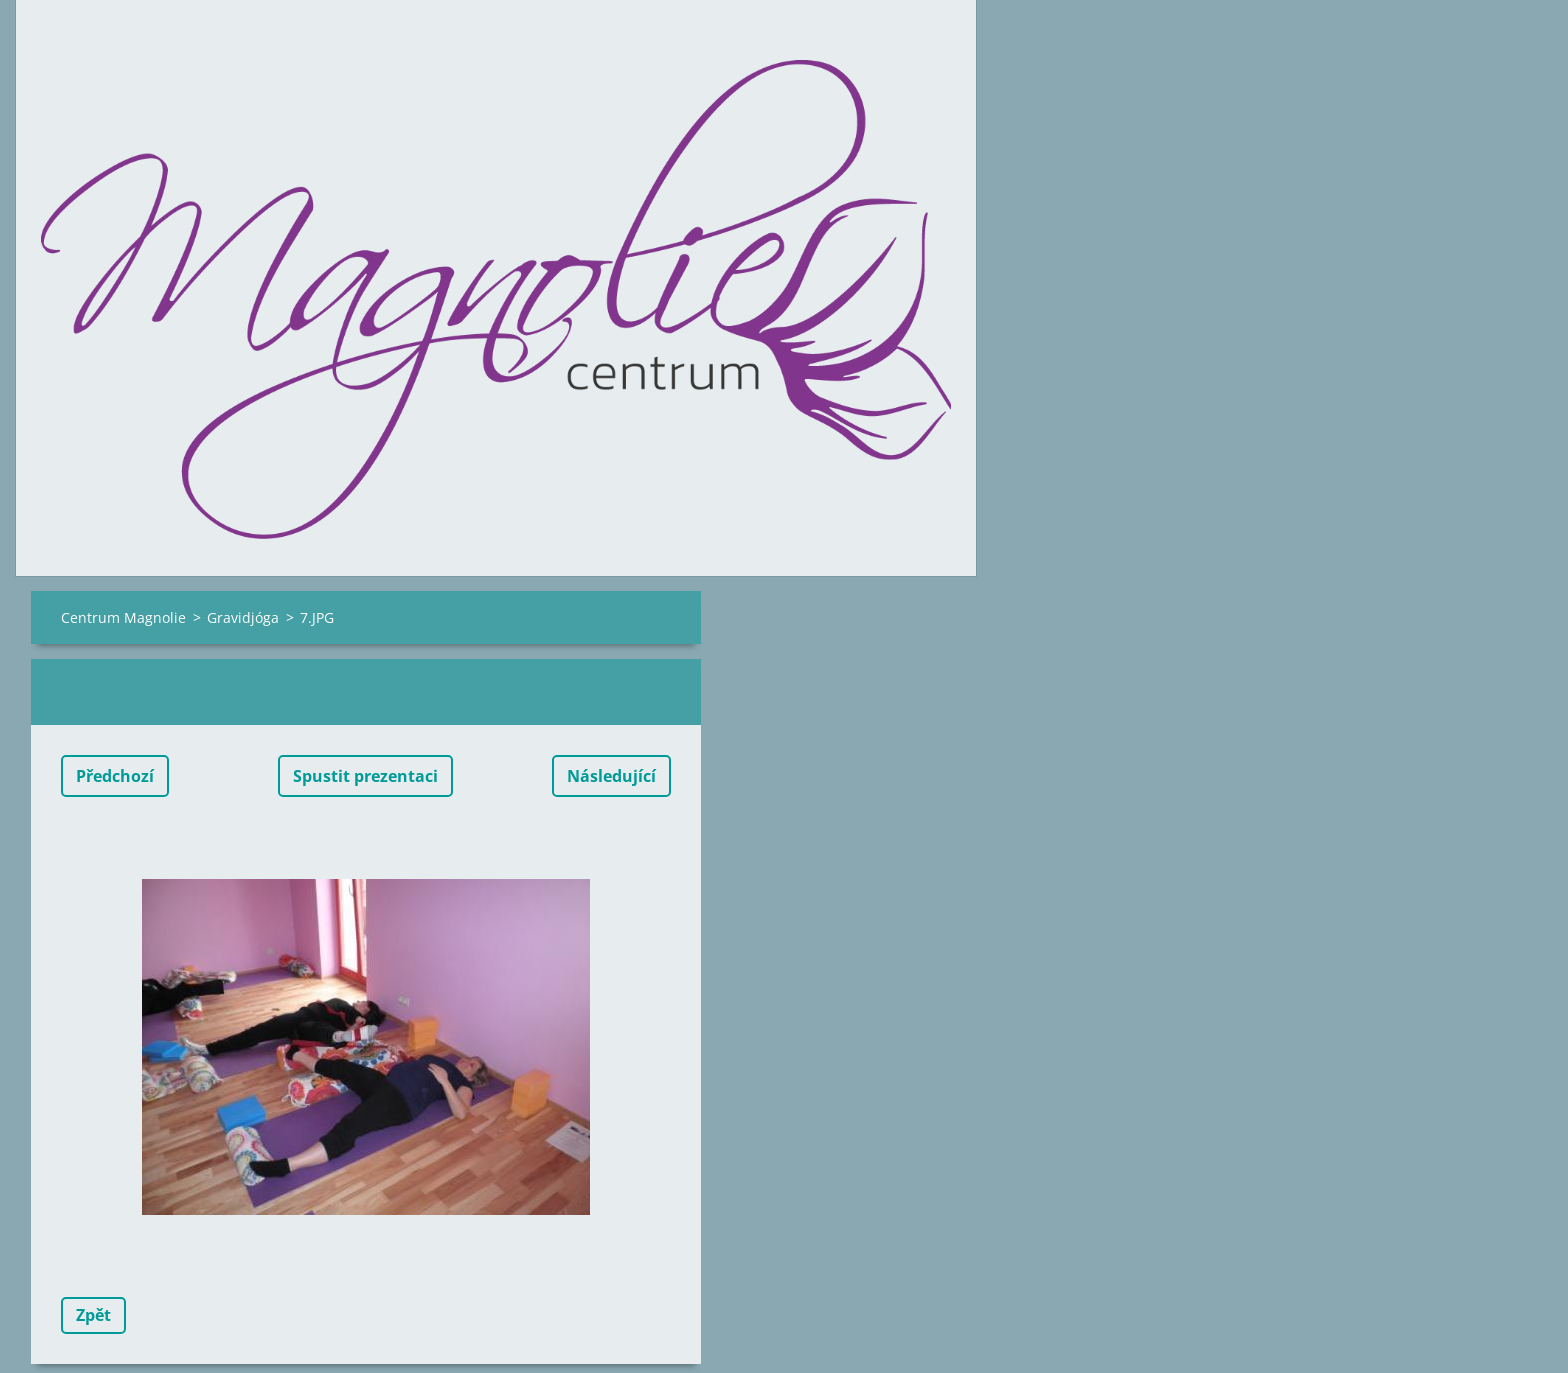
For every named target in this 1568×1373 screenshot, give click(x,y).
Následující (611, 776)
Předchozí (115, 776)
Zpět (93, 1315)
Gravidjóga (243, 617)
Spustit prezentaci (365, 776)
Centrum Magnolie (123, 617)
